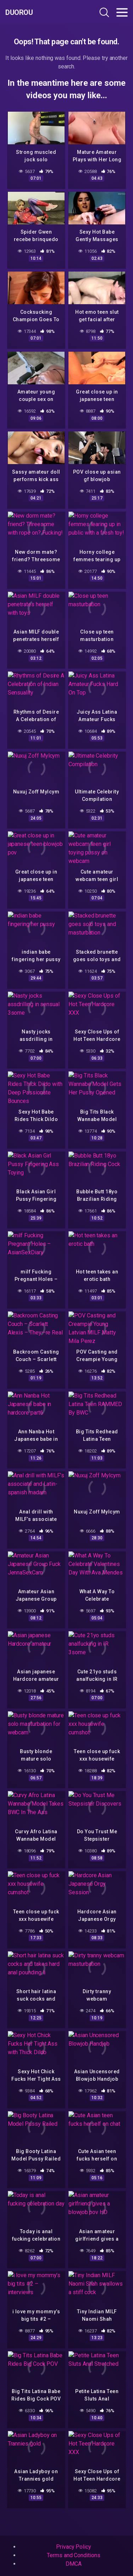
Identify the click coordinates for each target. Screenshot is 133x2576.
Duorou (19, 12)
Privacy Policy (73, 2546)
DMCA (74, 2563)
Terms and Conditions (73, 2555)
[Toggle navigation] (122, 12)
